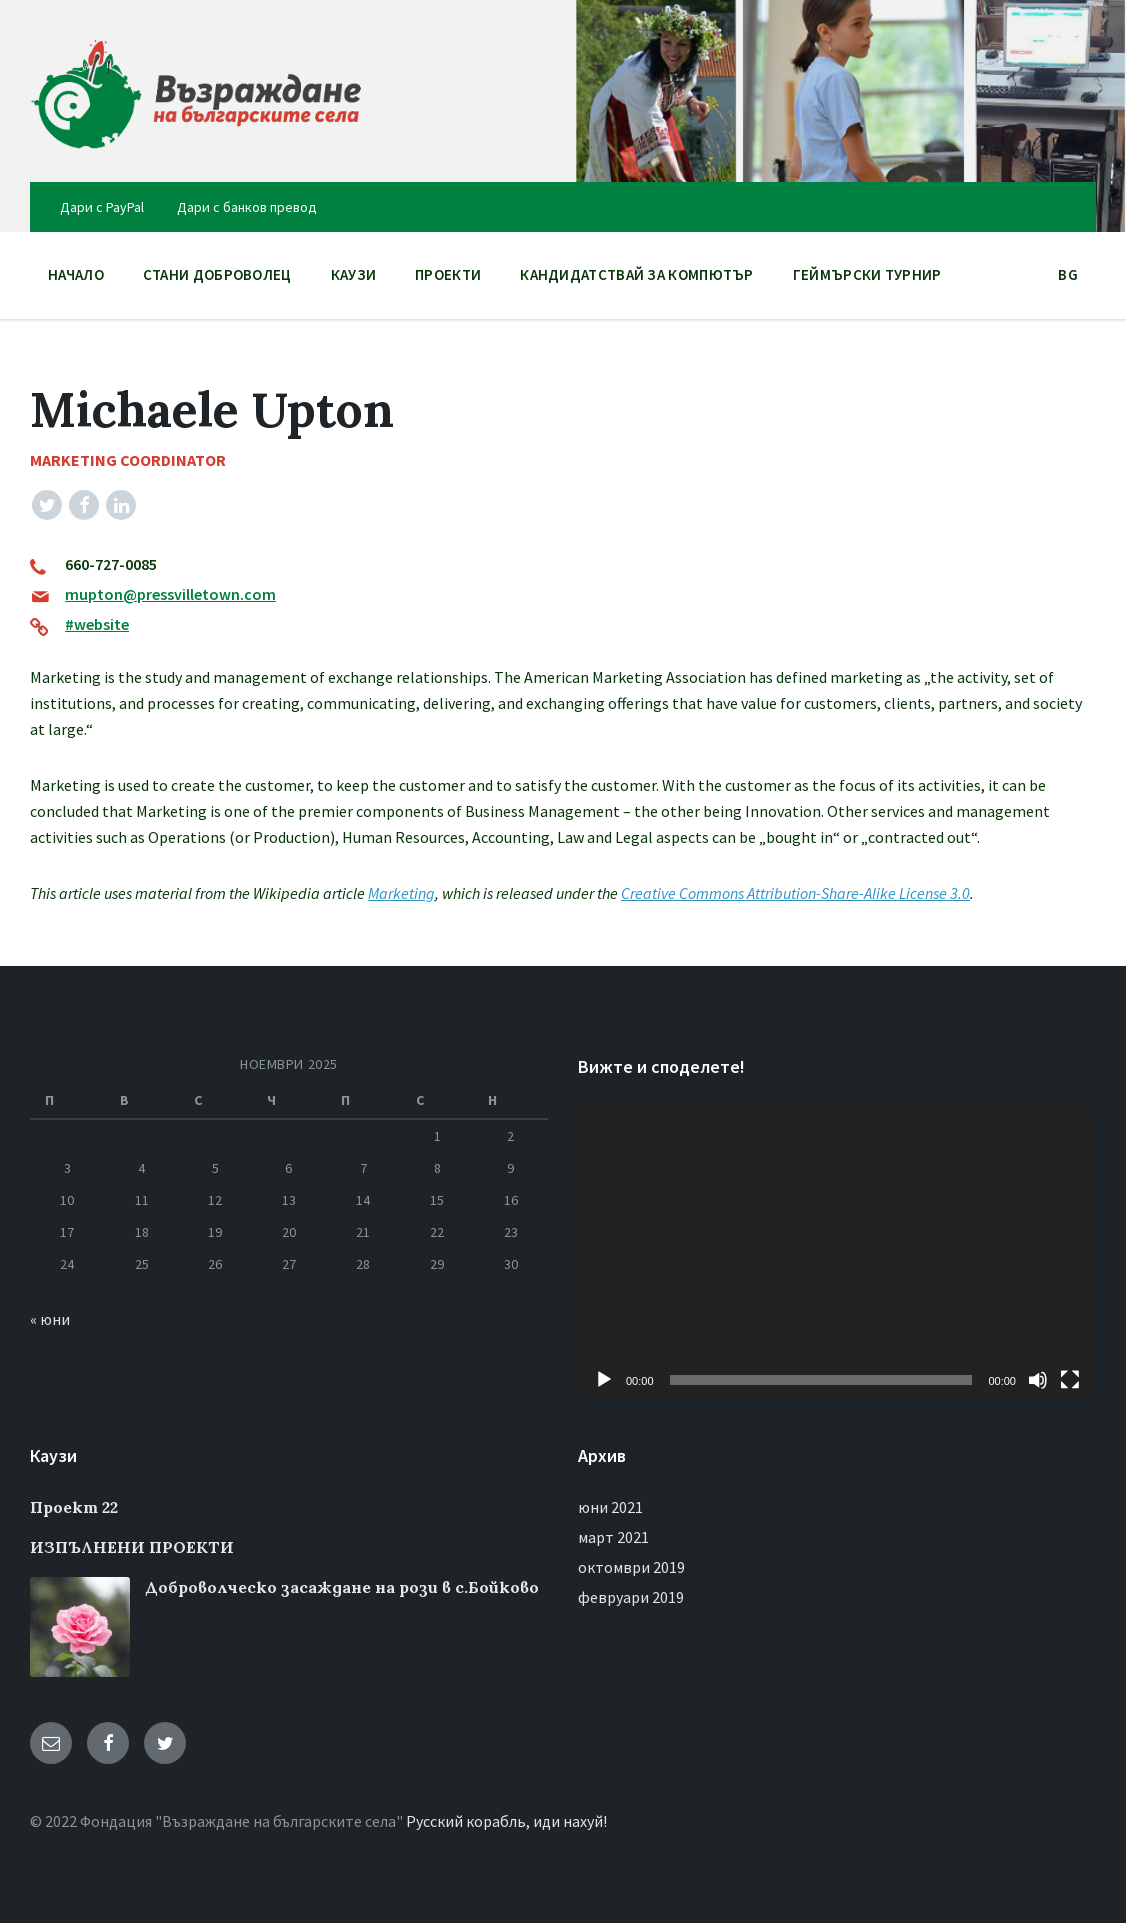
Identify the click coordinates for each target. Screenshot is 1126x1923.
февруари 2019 (631, 1597)
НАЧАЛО (76, 274)
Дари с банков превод (247, 207)
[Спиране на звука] (1038, 1380)
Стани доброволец (217, 274)
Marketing (401, 893)
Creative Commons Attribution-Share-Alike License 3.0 (795, 893)
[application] (837, 1253)
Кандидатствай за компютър (637, 274)
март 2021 (613, 1537)
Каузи (354, 274)
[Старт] (604, 1380)
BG (1068, 279)
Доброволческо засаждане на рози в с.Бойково (342, 1587)
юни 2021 (610, 1507)
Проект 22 (74, 1507)
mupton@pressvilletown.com (170, 594)
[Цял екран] (1070, 1380)
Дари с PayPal (102, 207)
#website (97, 624)
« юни (50, 1319)
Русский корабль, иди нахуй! (506, 1821)
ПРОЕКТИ (448, 279)
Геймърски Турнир (867, 274)
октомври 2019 (631, 1567)
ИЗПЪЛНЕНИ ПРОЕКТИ (132, 1547)
